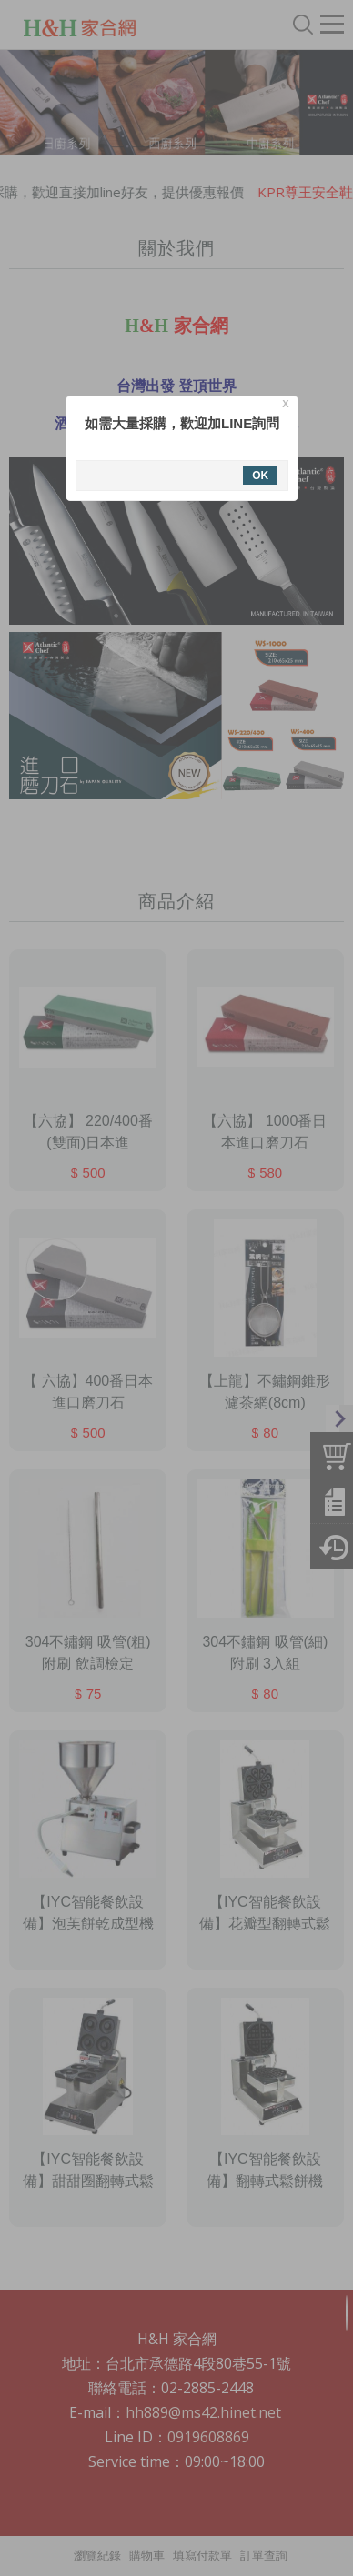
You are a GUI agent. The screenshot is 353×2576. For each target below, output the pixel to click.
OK (255, 475)
